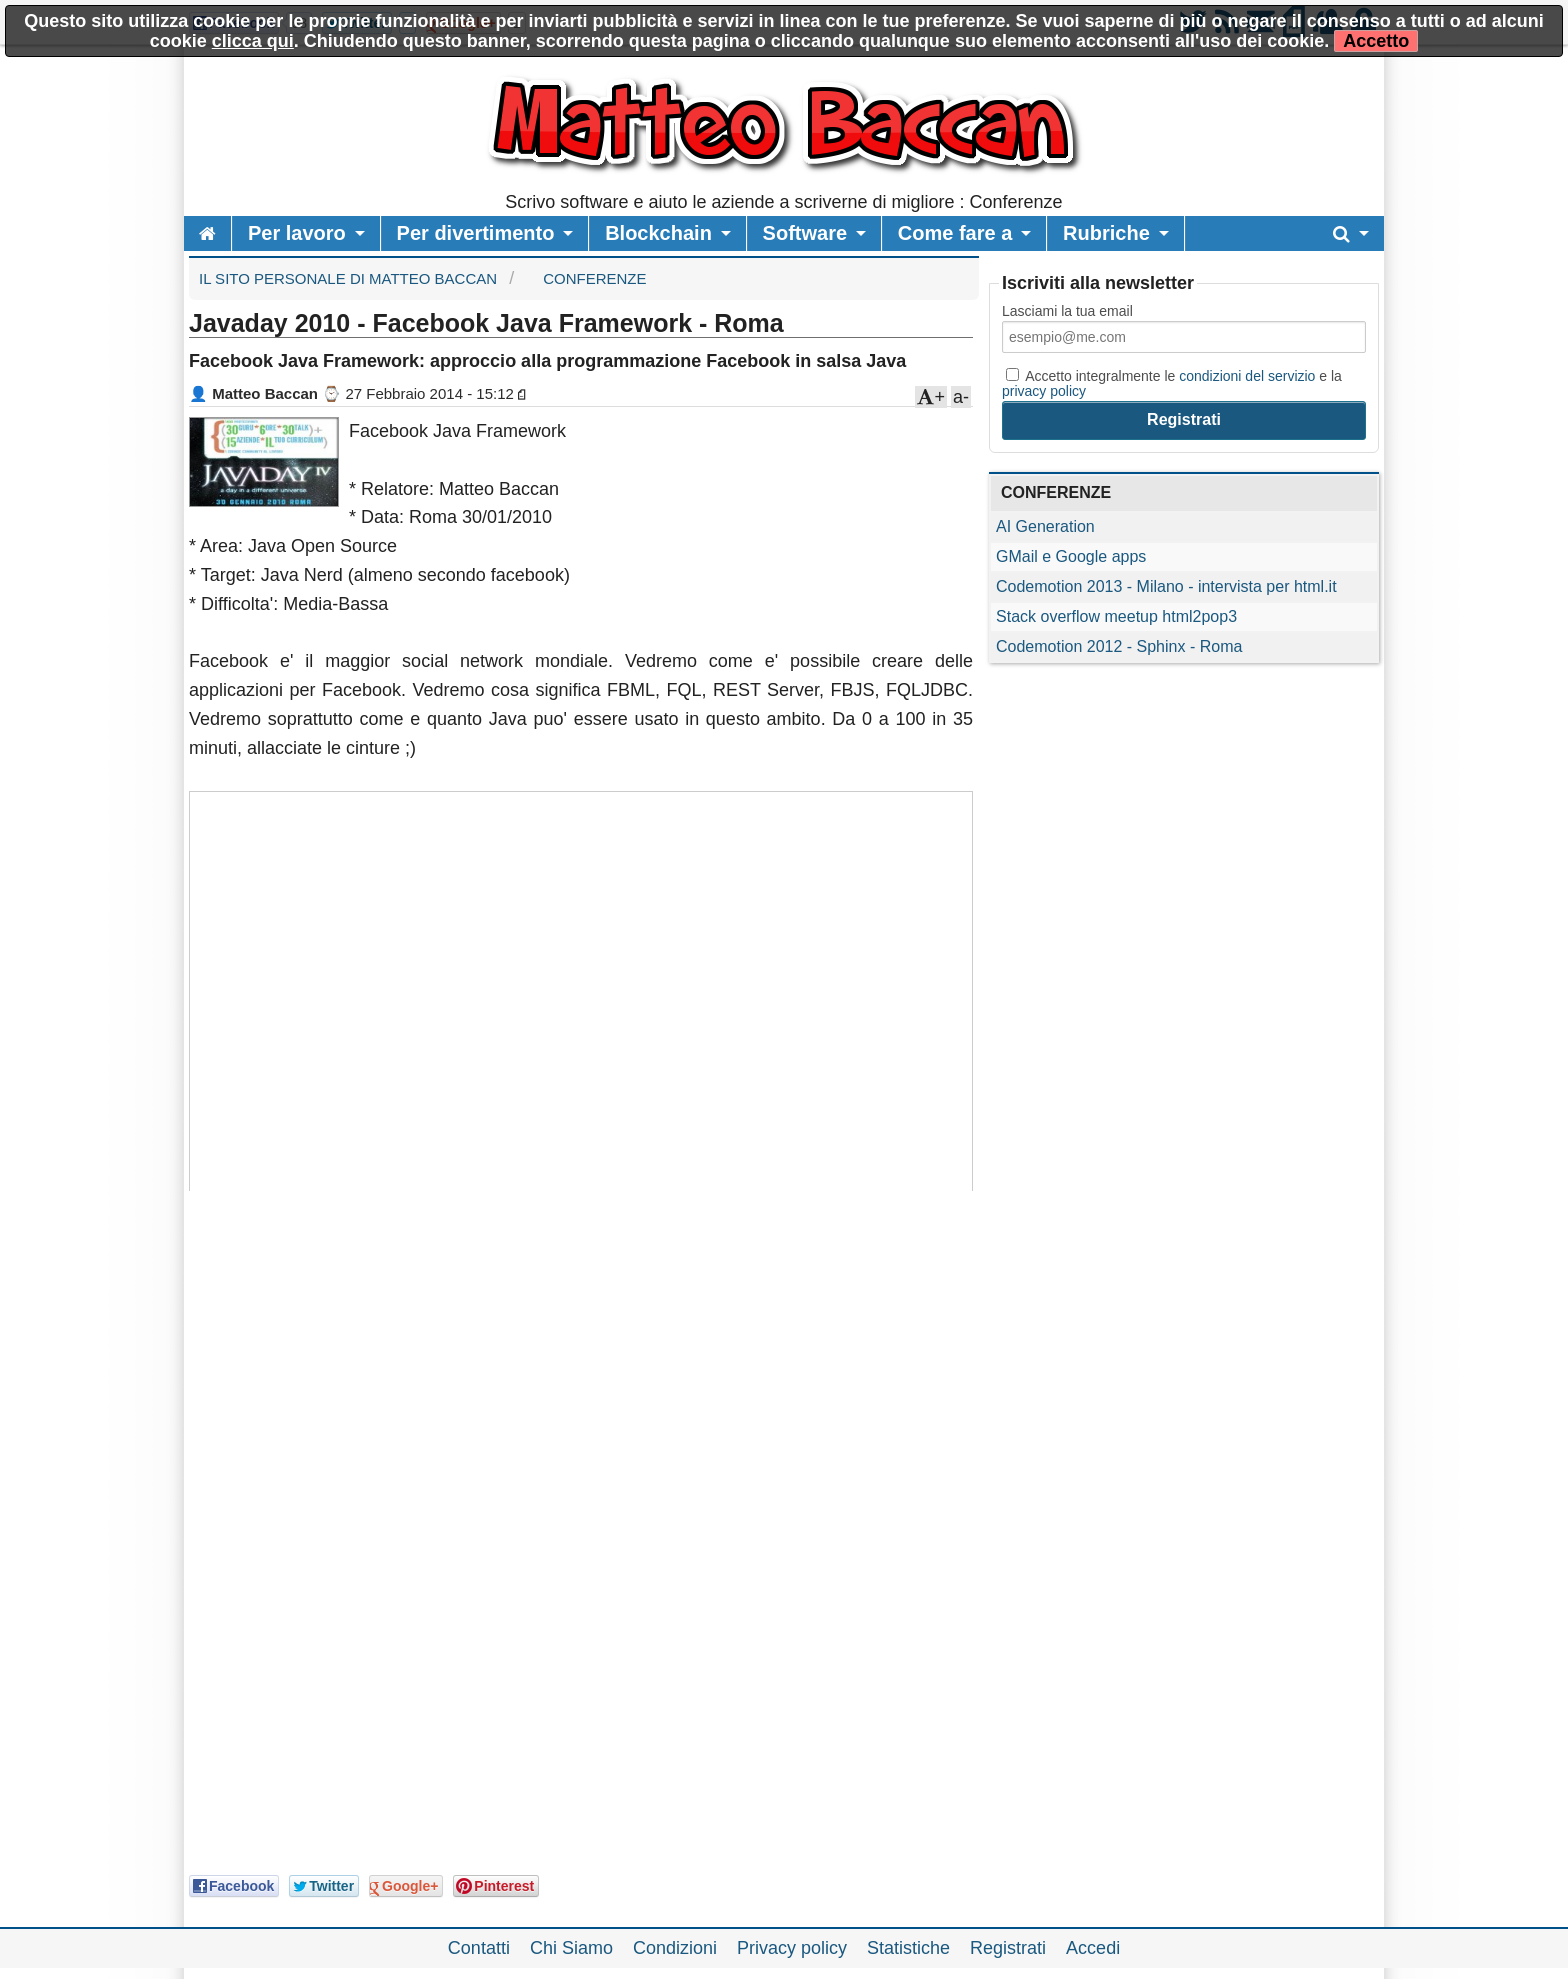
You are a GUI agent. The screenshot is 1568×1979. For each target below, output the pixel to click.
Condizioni (675, 1948)
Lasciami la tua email (1067, 311)
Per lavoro (297, 233)
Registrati (1008, 1948)
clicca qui (253, 41)
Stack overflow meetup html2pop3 (1116, 616)
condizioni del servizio (1247, 376)
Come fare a (955, 233)
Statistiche (908, 1948)
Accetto (1376, 41)
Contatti (479, 1948)
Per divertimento (476, 233)
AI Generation (1045, 526)
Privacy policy (792, 1948)
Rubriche (1106, 233)
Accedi (1093, 1948)
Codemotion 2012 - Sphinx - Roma (1119, 646)
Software (805, 233)
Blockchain (658, 233)
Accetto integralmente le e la (1172, 383)
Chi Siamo (571, 1948)
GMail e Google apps (1071, 556)
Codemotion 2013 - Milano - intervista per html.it (1166, 586)
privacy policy (1044, 391)
